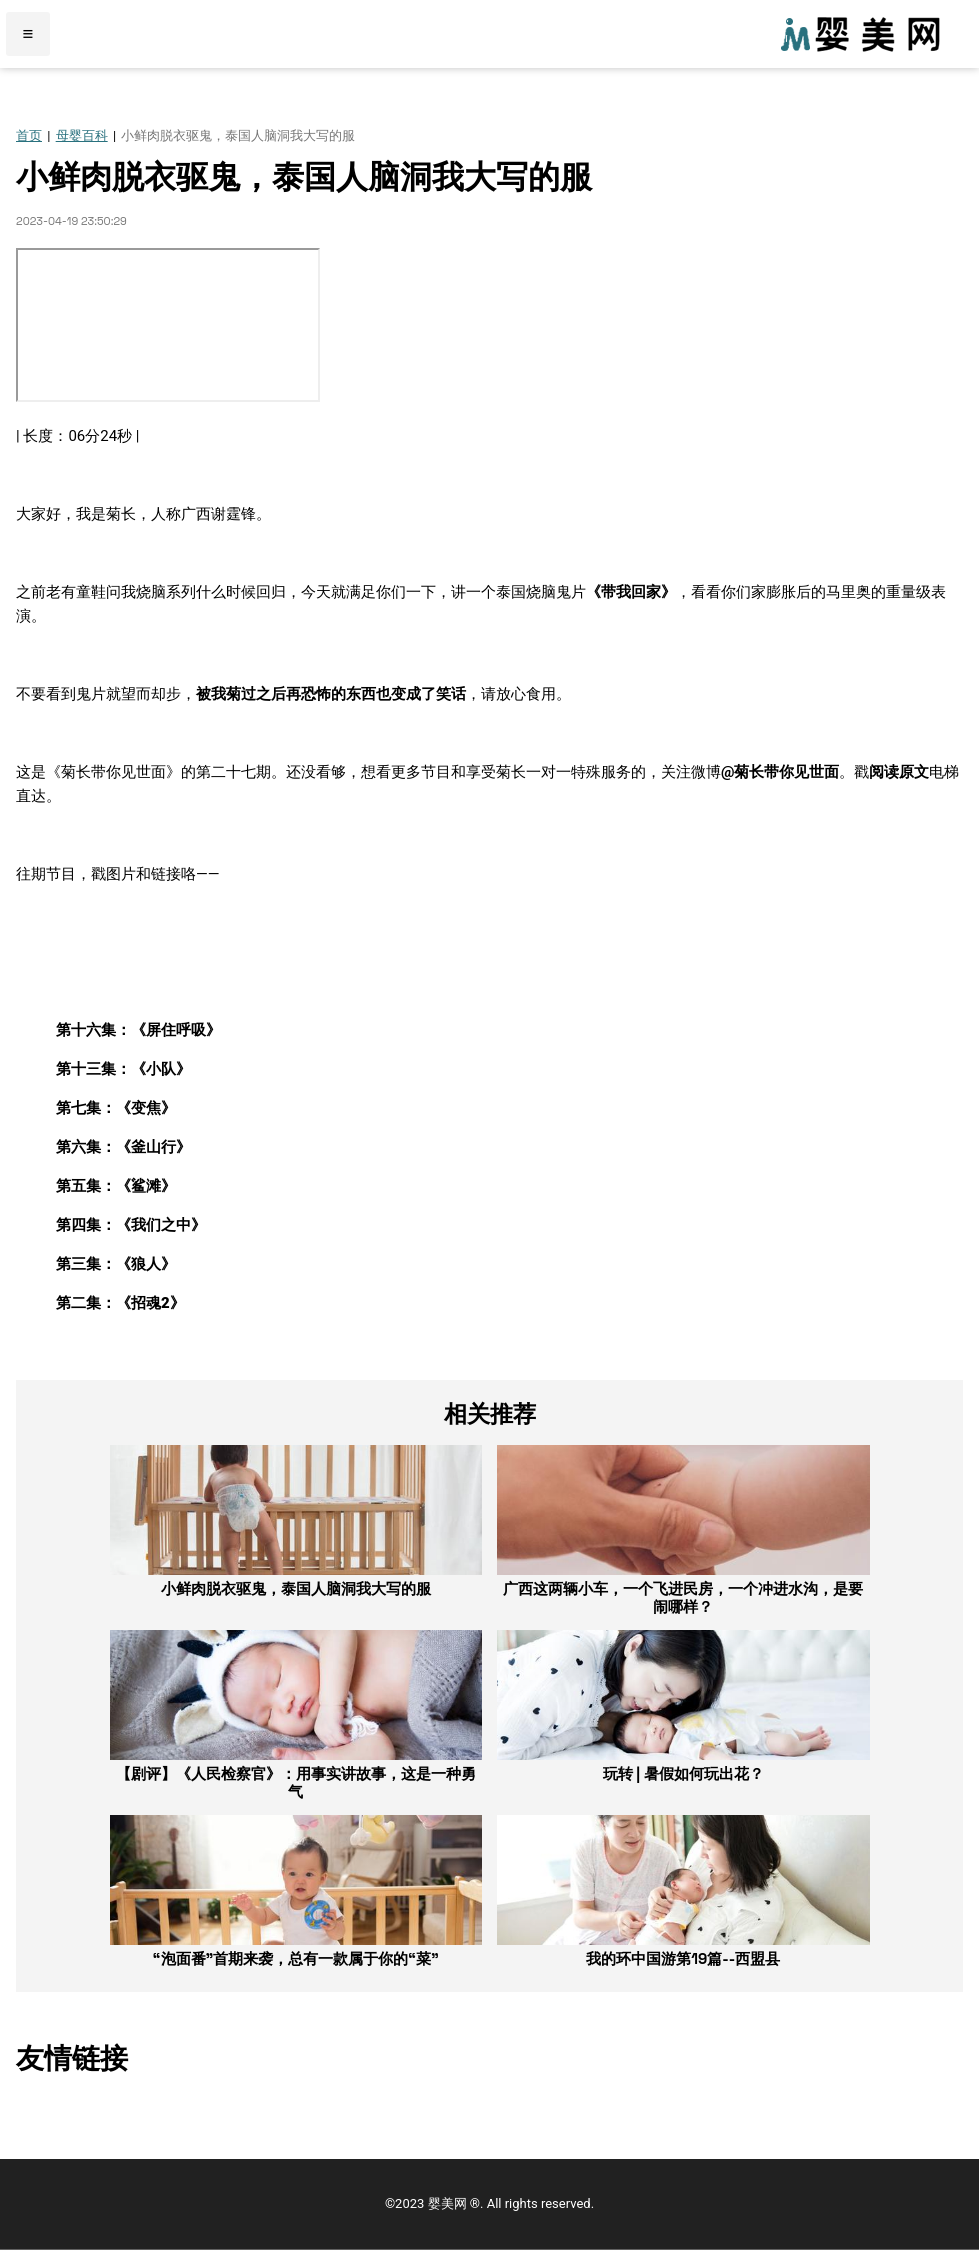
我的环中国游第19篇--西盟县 (683, 1958)
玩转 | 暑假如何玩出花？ (684, 1773)
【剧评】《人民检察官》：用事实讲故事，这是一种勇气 (296, 1782)
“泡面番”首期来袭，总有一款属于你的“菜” (296, 1958)
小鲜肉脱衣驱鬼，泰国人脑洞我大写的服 (296, 1588)
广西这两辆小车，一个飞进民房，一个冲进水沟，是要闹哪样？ (683, 1597)
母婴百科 (82, 135)
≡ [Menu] (28, 34)
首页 (29, 135)
